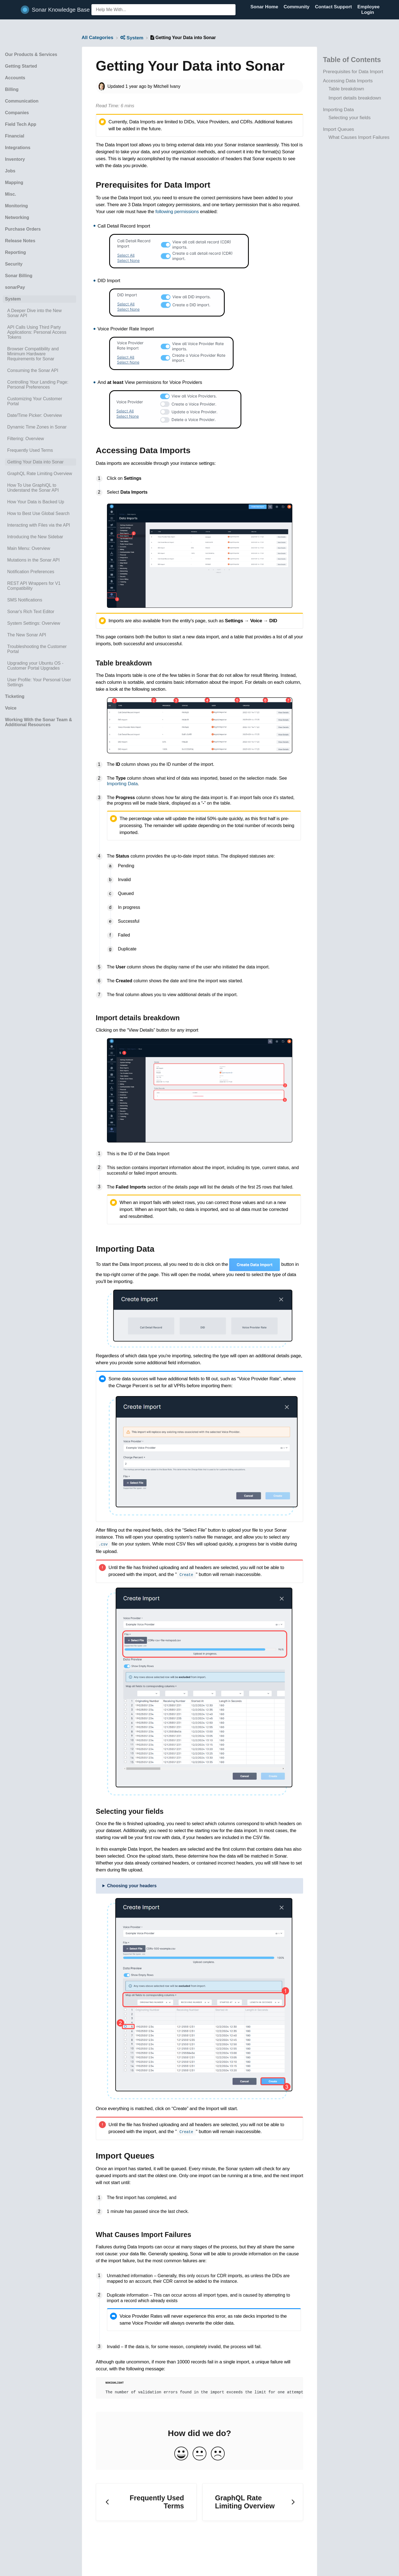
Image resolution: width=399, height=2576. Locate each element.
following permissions (177, 211)
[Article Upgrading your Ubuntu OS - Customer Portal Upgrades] (39, 666)
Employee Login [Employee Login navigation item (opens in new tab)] (368, 9)
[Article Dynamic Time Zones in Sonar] (39, 427)
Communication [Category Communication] (22, 101)
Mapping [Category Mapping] (14, 182)
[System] (132, 37)
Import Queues (338, 129)
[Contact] (378, 12)
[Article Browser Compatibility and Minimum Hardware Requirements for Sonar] (39, 354)
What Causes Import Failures (358, 137)
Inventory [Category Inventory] (15, 159)
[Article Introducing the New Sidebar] (39, 536)
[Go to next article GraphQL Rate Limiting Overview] (252, 2502)
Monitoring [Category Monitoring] (16, 205)
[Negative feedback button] (217, 2454)
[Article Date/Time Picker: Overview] (39, 415)
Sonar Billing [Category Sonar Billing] (18, 275)
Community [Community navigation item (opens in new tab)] (297, 6)
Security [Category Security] (13, 264)
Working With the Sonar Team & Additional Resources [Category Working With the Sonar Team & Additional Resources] (38, 722)
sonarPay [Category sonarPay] (15, 287)
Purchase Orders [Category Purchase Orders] (23, 229)
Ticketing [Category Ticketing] (14, 696)
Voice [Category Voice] (11, 708)
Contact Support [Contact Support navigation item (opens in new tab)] (334, 6)
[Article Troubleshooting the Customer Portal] (39, 649)
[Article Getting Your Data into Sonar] (39, 462)
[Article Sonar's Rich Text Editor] (39, 611)
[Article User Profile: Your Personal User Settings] (39, 682)
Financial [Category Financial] (14, 136)
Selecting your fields (349, 117)
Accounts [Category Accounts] (15, 77)
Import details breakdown (354, 98)
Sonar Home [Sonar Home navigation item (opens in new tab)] (265, 6)
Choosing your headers (132, 1884)
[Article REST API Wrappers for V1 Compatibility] (39, 586)
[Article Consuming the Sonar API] (39, 370)
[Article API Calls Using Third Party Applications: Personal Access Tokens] (39, 332)
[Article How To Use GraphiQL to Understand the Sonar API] (39, 488)
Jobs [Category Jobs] (10, 171)
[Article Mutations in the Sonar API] (39, 560)
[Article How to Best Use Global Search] (39, 513)
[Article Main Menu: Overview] (39, 548)
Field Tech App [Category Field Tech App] (20, 124)
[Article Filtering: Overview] (39, 438)
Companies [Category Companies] (17, 112)
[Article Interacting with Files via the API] (39, 525)
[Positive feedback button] (181, 2454)
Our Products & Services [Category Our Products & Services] (31, 54)
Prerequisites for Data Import (353, 71)
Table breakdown (346, 88)
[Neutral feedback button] (199, 2454)
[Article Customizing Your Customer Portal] (39, 401)
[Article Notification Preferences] (39, 571)
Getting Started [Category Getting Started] (21, 66)
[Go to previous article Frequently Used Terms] (146, 2502)
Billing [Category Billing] (12, 89)
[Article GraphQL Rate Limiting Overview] (39, 473)
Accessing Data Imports (348, 80)
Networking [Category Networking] (17, 217)
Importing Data (338, 109)
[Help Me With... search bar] (163, 9)
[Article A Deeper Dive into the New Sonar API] (39, 313)
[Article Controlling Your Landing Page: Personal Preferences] (39, 385)
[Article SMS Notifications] (39, 600)
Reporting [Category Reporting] (15, 252)
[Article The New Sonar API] (39, 635)
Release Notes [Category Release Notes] (20, 240)
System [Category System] (13, 299)
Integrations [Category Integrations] (17, 147)
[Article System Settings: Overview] (39, 623)
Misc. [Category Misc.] (10, 194)
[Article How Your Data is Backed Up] (39, 502)
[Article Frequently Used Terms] (39, 450)
